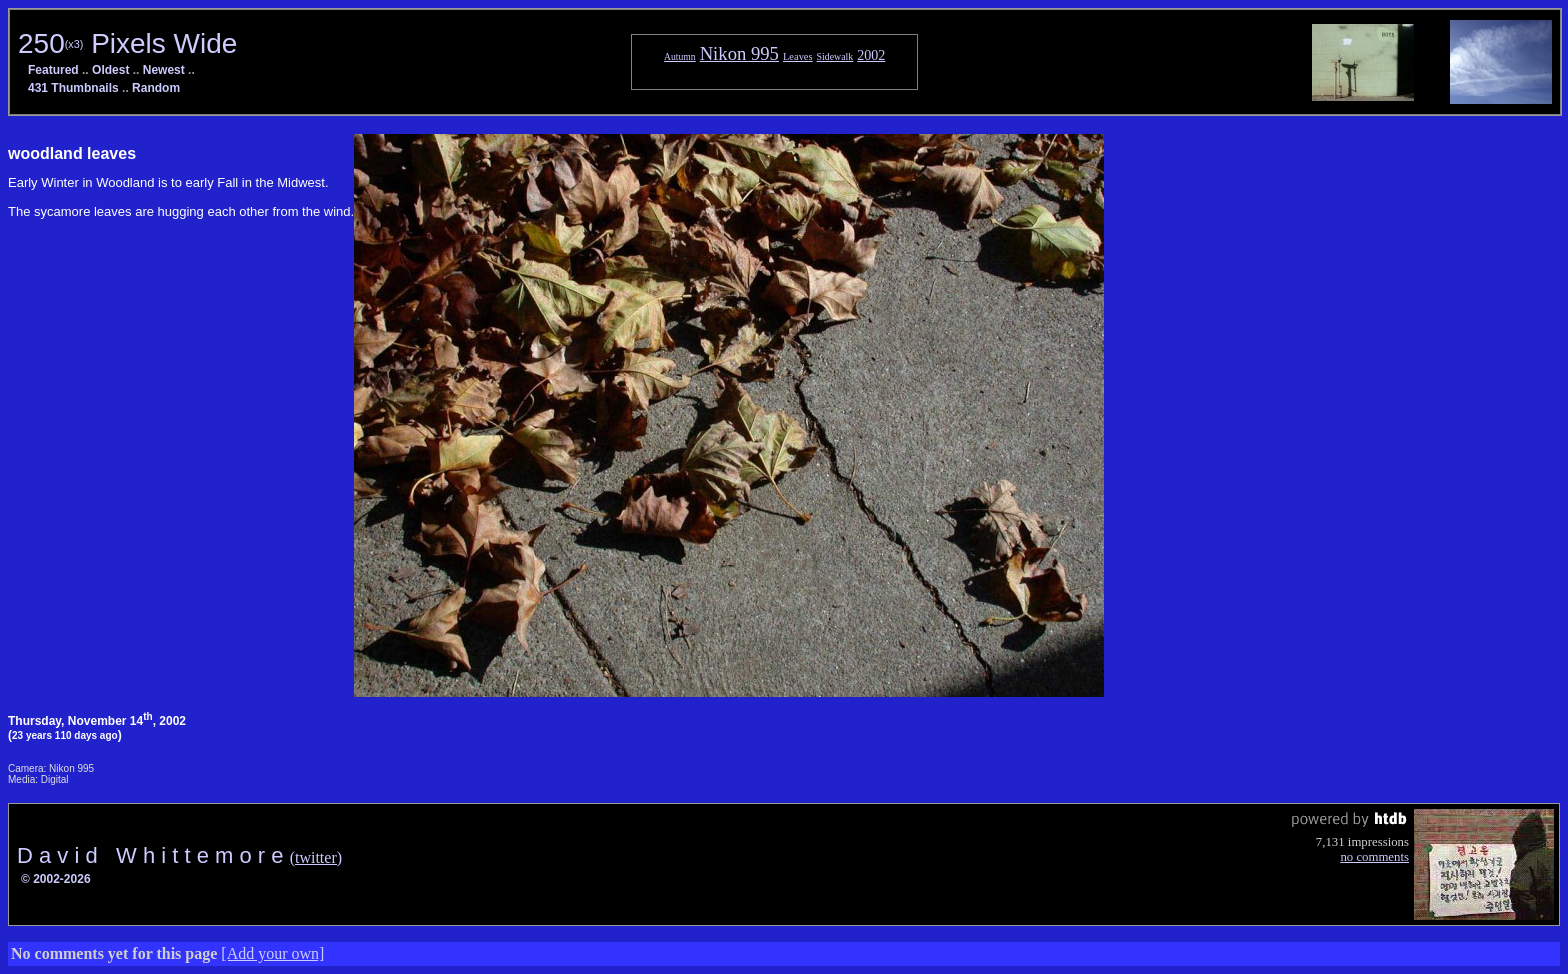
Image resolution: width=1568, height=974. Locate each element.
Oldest (110, 70)
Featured (53, 70)
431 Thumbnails (73, 88)
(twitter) (316, 857)
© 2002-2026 (56, 879)
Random (156, 88)
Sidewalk (835, 56)
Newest (164, 70)
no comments (1374, 857)
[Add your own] (272, 953)
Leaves (798, 56)
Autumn (680, 56)
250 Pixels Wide (127, 43)
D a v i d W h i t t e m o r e (153, 855)
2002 (871, 55)
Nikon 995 (739, 53)
